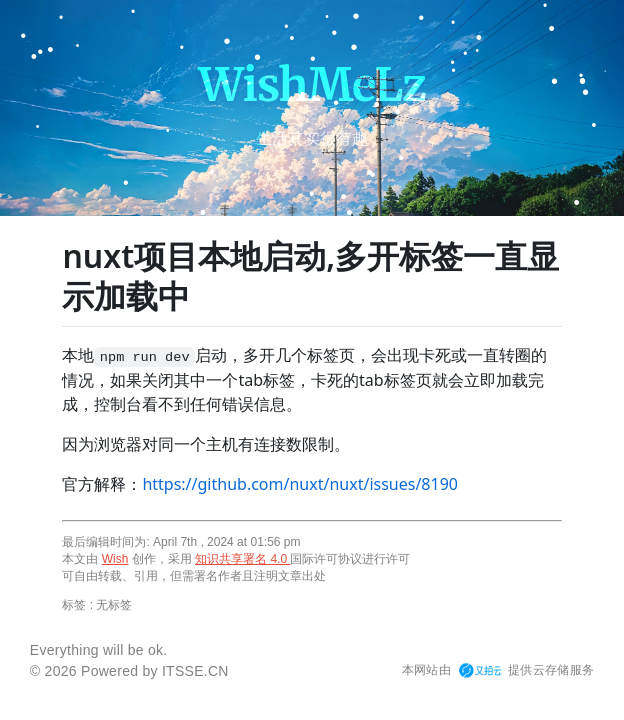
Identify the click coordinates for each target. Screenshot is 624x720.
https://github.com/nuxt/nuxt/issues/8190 (300, 484)
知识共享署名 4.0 (242, 559)
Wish (115, 559)
